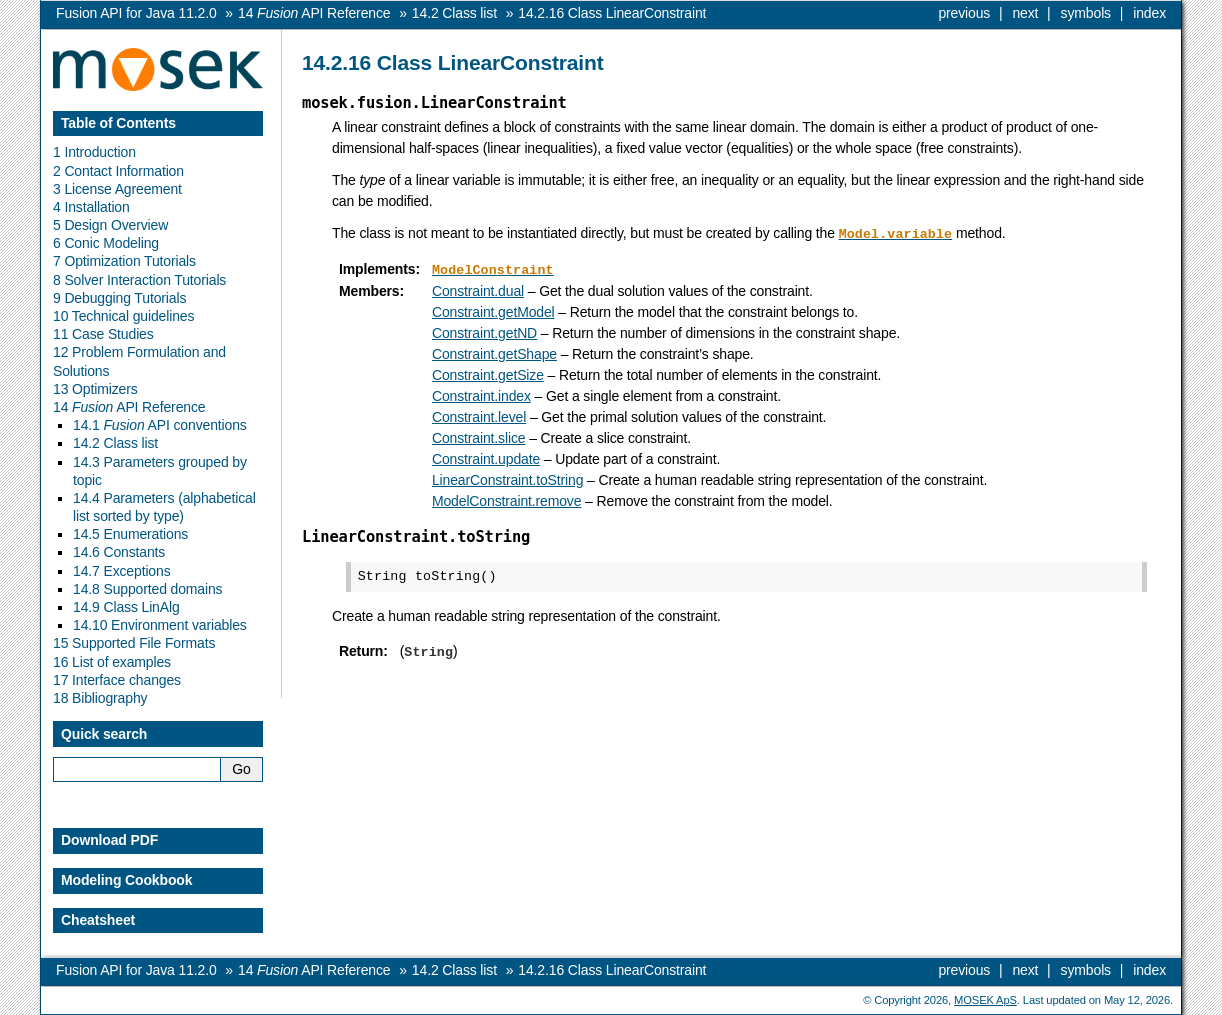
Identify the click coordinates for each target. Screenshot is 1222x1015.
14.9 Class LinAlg (126, 607)
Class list (454, 13)
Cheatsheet (98, 920)
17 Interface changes (117, 680)
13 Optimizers (95, 389)
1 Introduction (94, 152)
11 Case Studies (103, 334)
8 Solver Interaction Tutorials (139, 280)
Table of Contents (118, 123)
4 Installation (91, 207)
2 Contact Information (118, 171)
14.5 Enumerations (130, 534)
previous (964, 13)
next (1025, 13)
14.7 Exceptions (122, 571)
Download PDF (109, 840)
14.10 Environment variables (160, 625)
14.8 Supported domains (147, 589)
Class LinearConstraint (612, 13)
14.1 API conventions (160, 425)
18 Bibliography (100, 698)
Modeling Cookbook (126, 880)
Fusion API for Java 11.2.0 (136, 13)
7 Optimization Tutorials (124, 261)
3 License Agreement (117, 189)
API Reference (314, 13)
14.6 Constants (119, 552)
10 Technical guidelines (123, 316)
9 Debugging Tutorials (119, 298)
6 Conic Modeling (106, 243)
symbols (1086, 13)
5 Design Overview (110, 225)
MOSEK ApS (985, 1000)
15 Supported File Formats (134, 643)
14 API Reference (129, 407)
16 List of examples (112, 662)
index (1149, 13)
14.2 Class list (115, 443)
